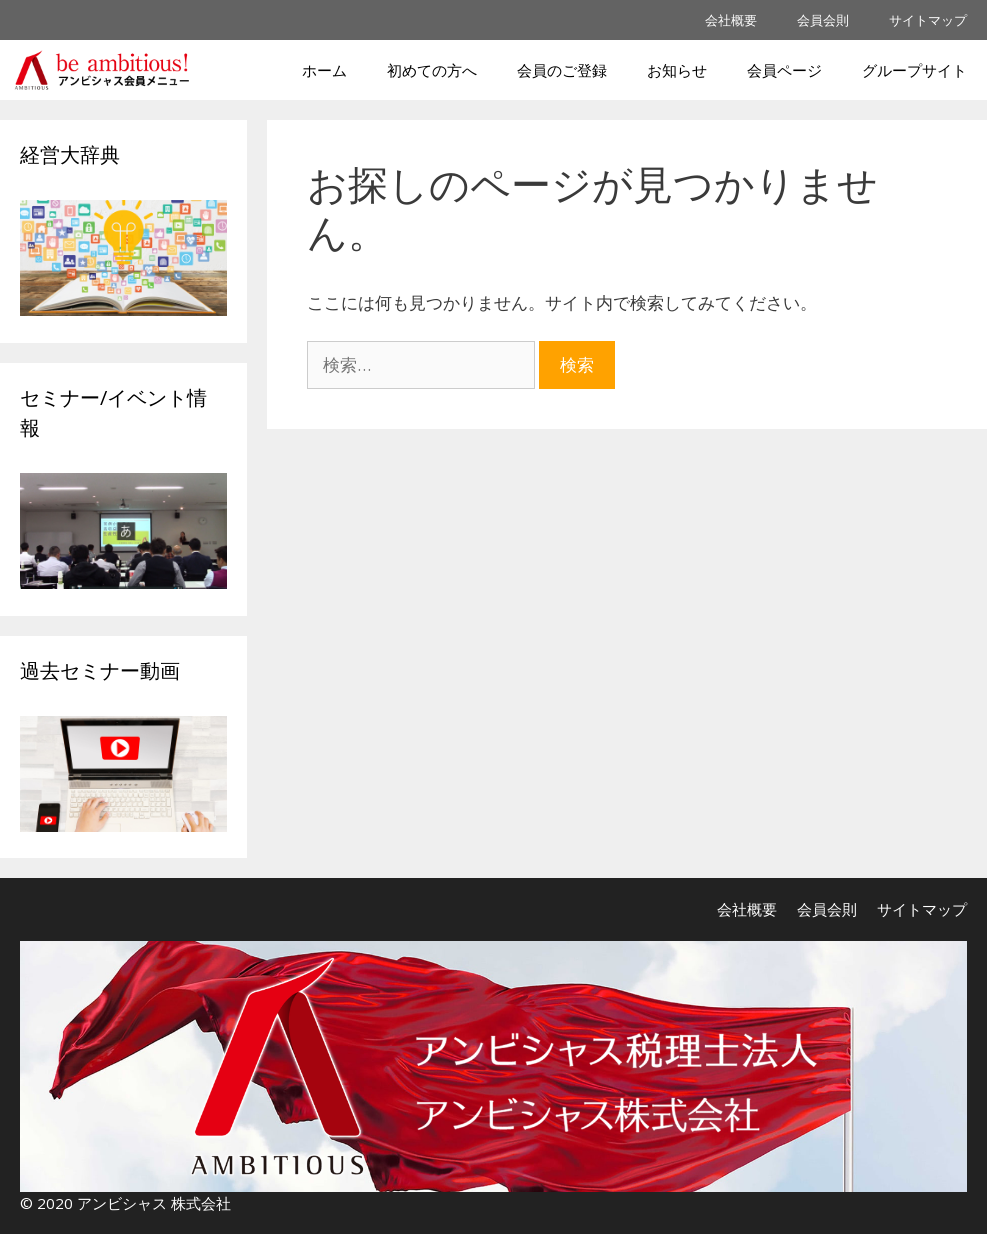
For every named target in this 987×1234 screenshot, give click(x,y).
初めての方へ (432, 70)
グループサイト (914, 70)
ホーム (324, 70)
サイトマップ (928, 20)
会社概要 (731, 20)
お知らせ (677, 70)
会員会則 (823, 20)
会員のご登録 (562, 70)
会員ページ (784, 70)
